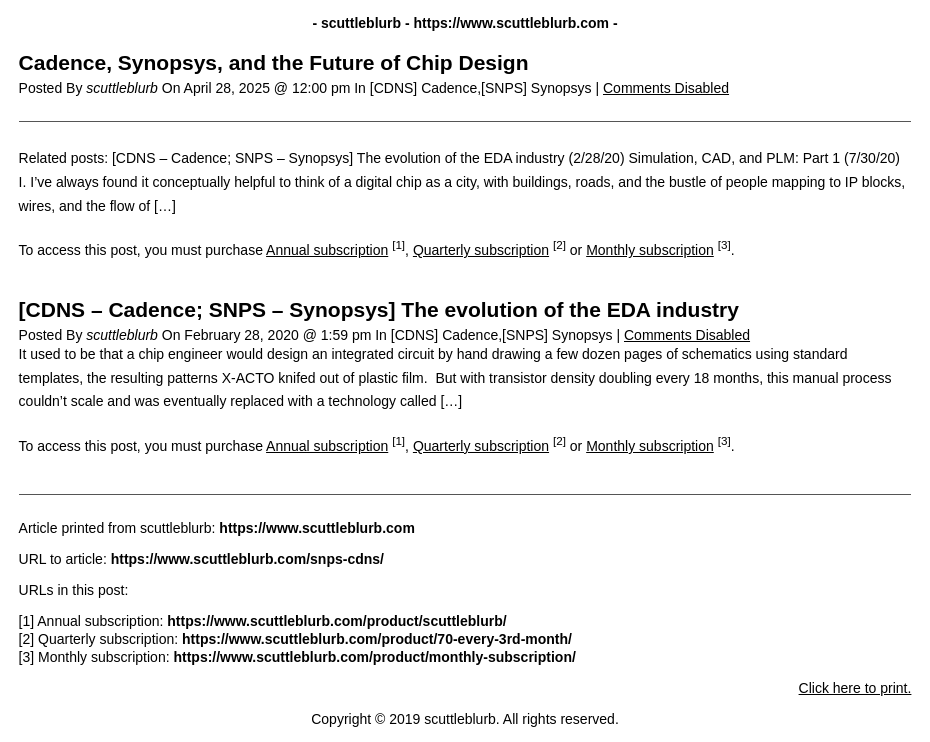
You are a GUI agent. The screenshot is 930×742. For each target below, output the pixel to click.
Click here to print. (855, 688)
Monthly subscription (650, 250)
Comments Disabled (666, 88)
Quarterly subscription (481, 250)
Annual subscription (327, 250)
